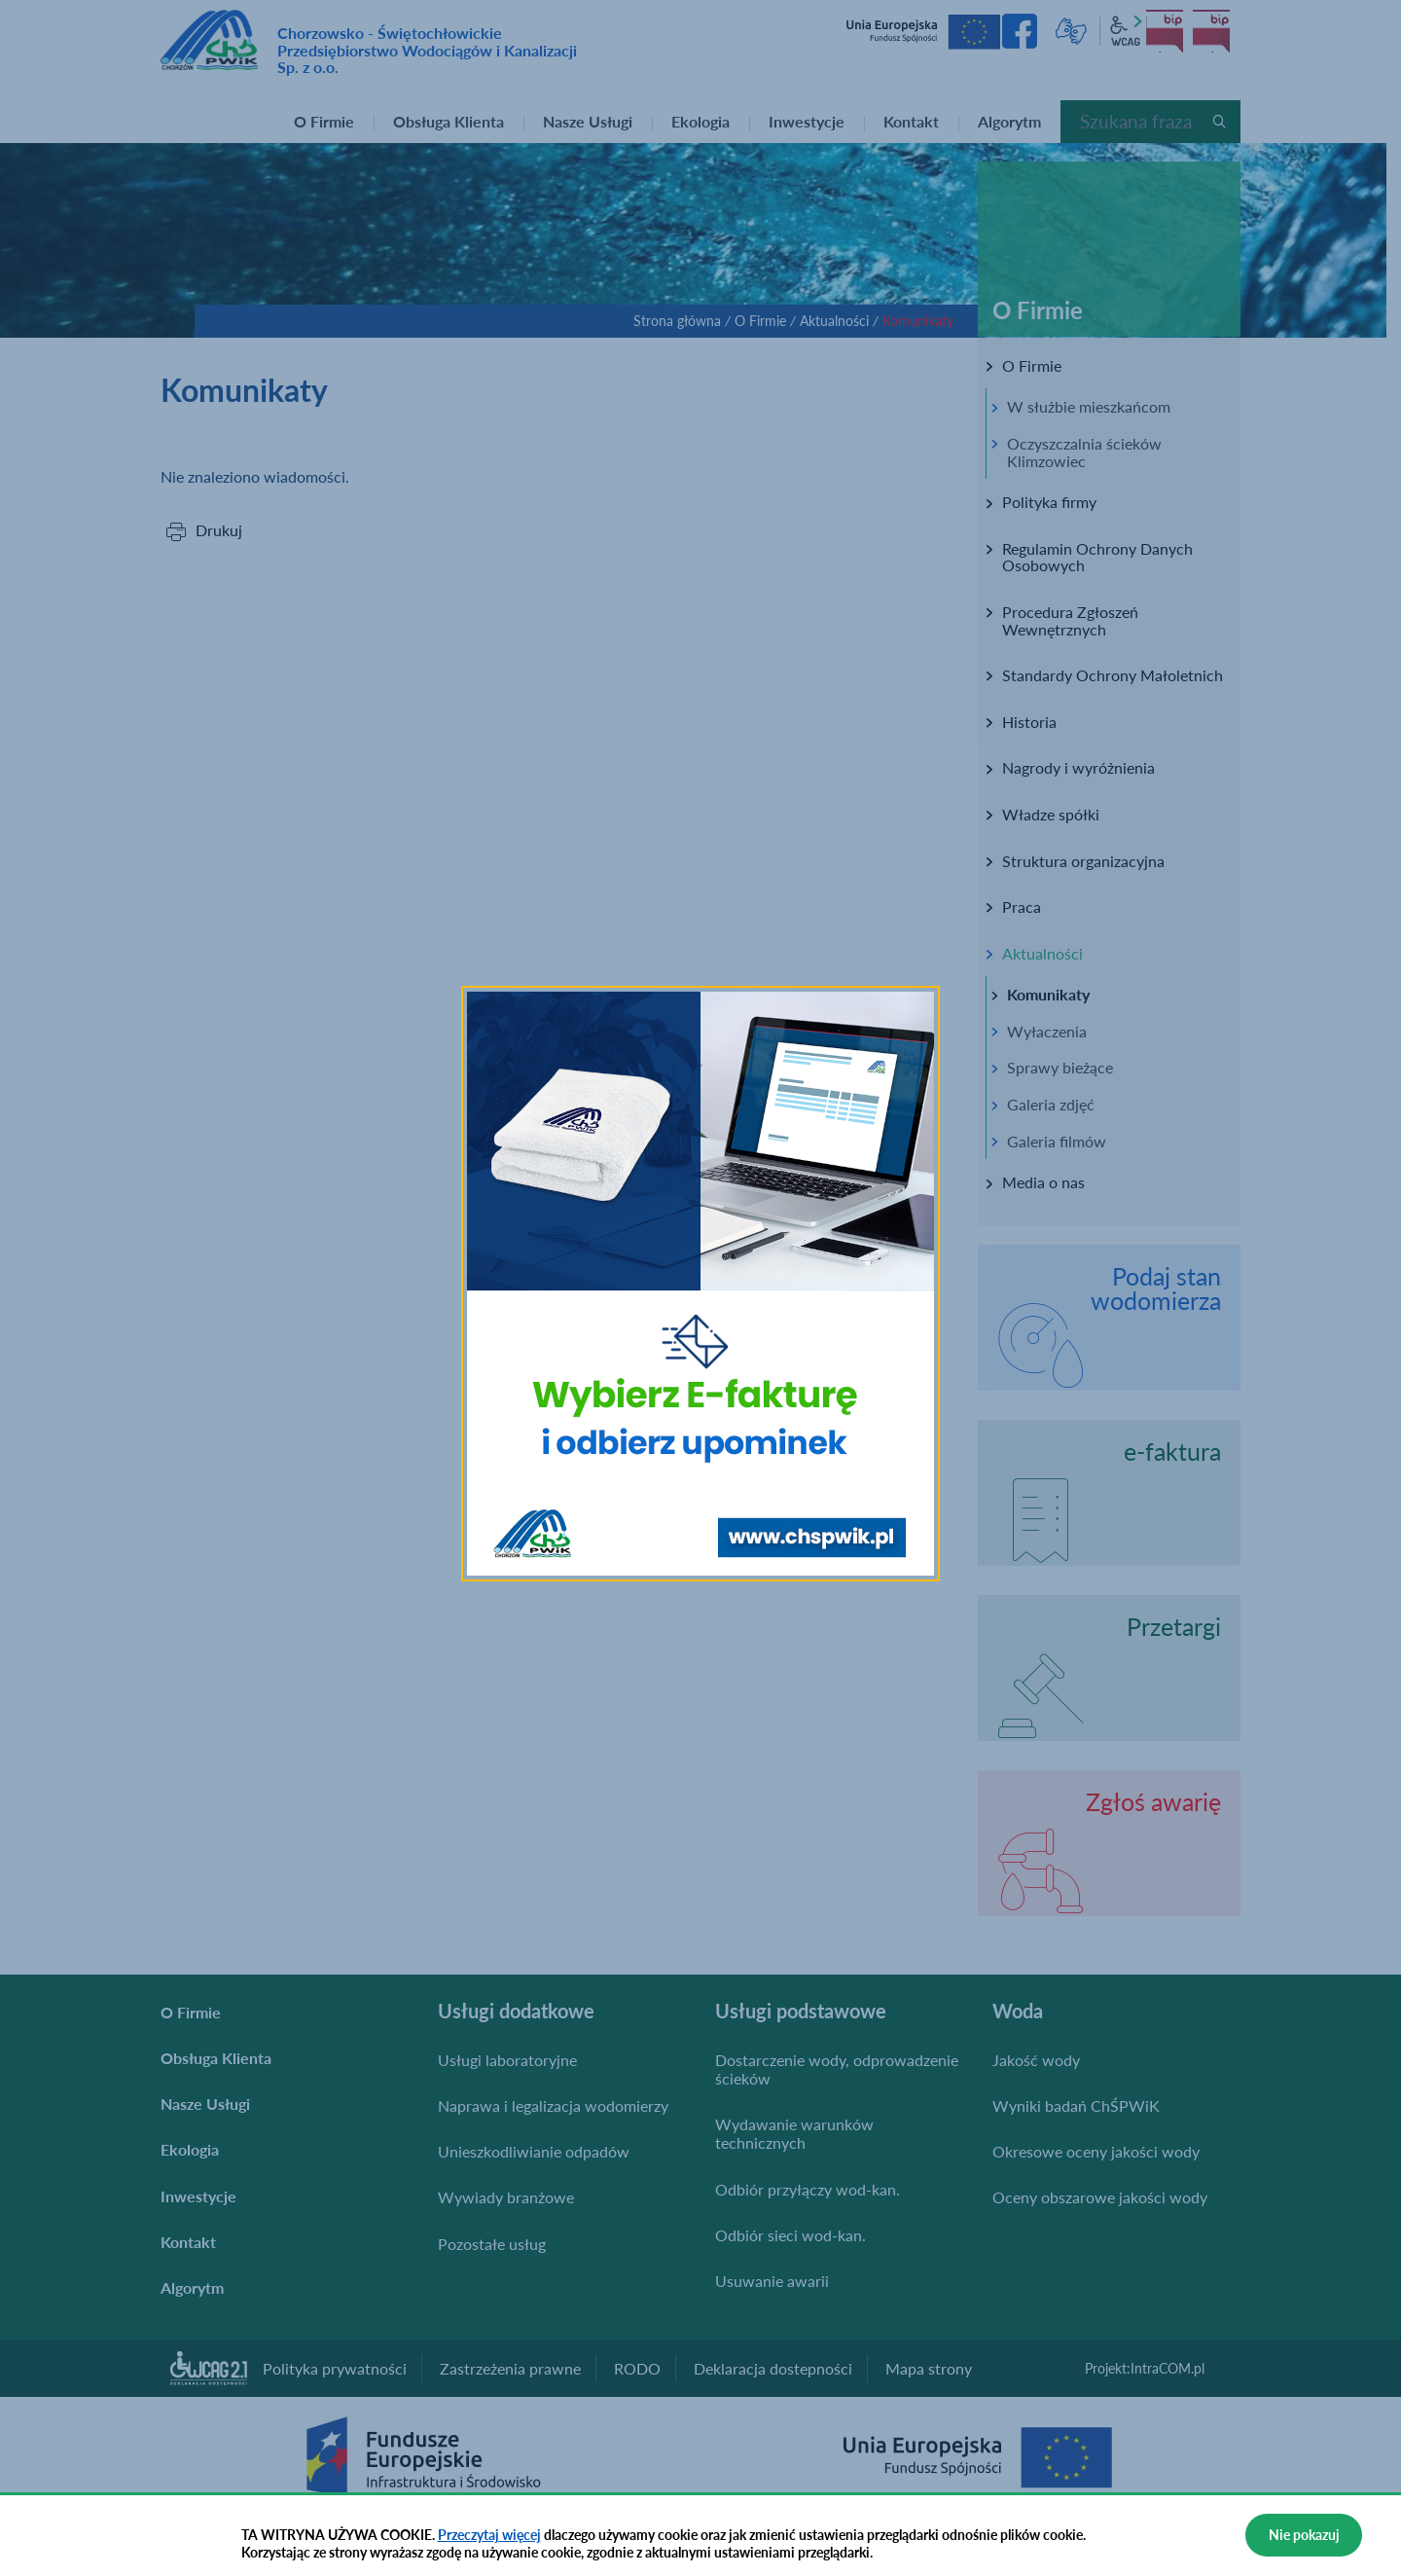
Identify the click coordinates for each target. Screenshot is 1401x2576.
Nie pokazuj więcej (1304, 2541)
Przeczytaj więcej (489, 2534)
